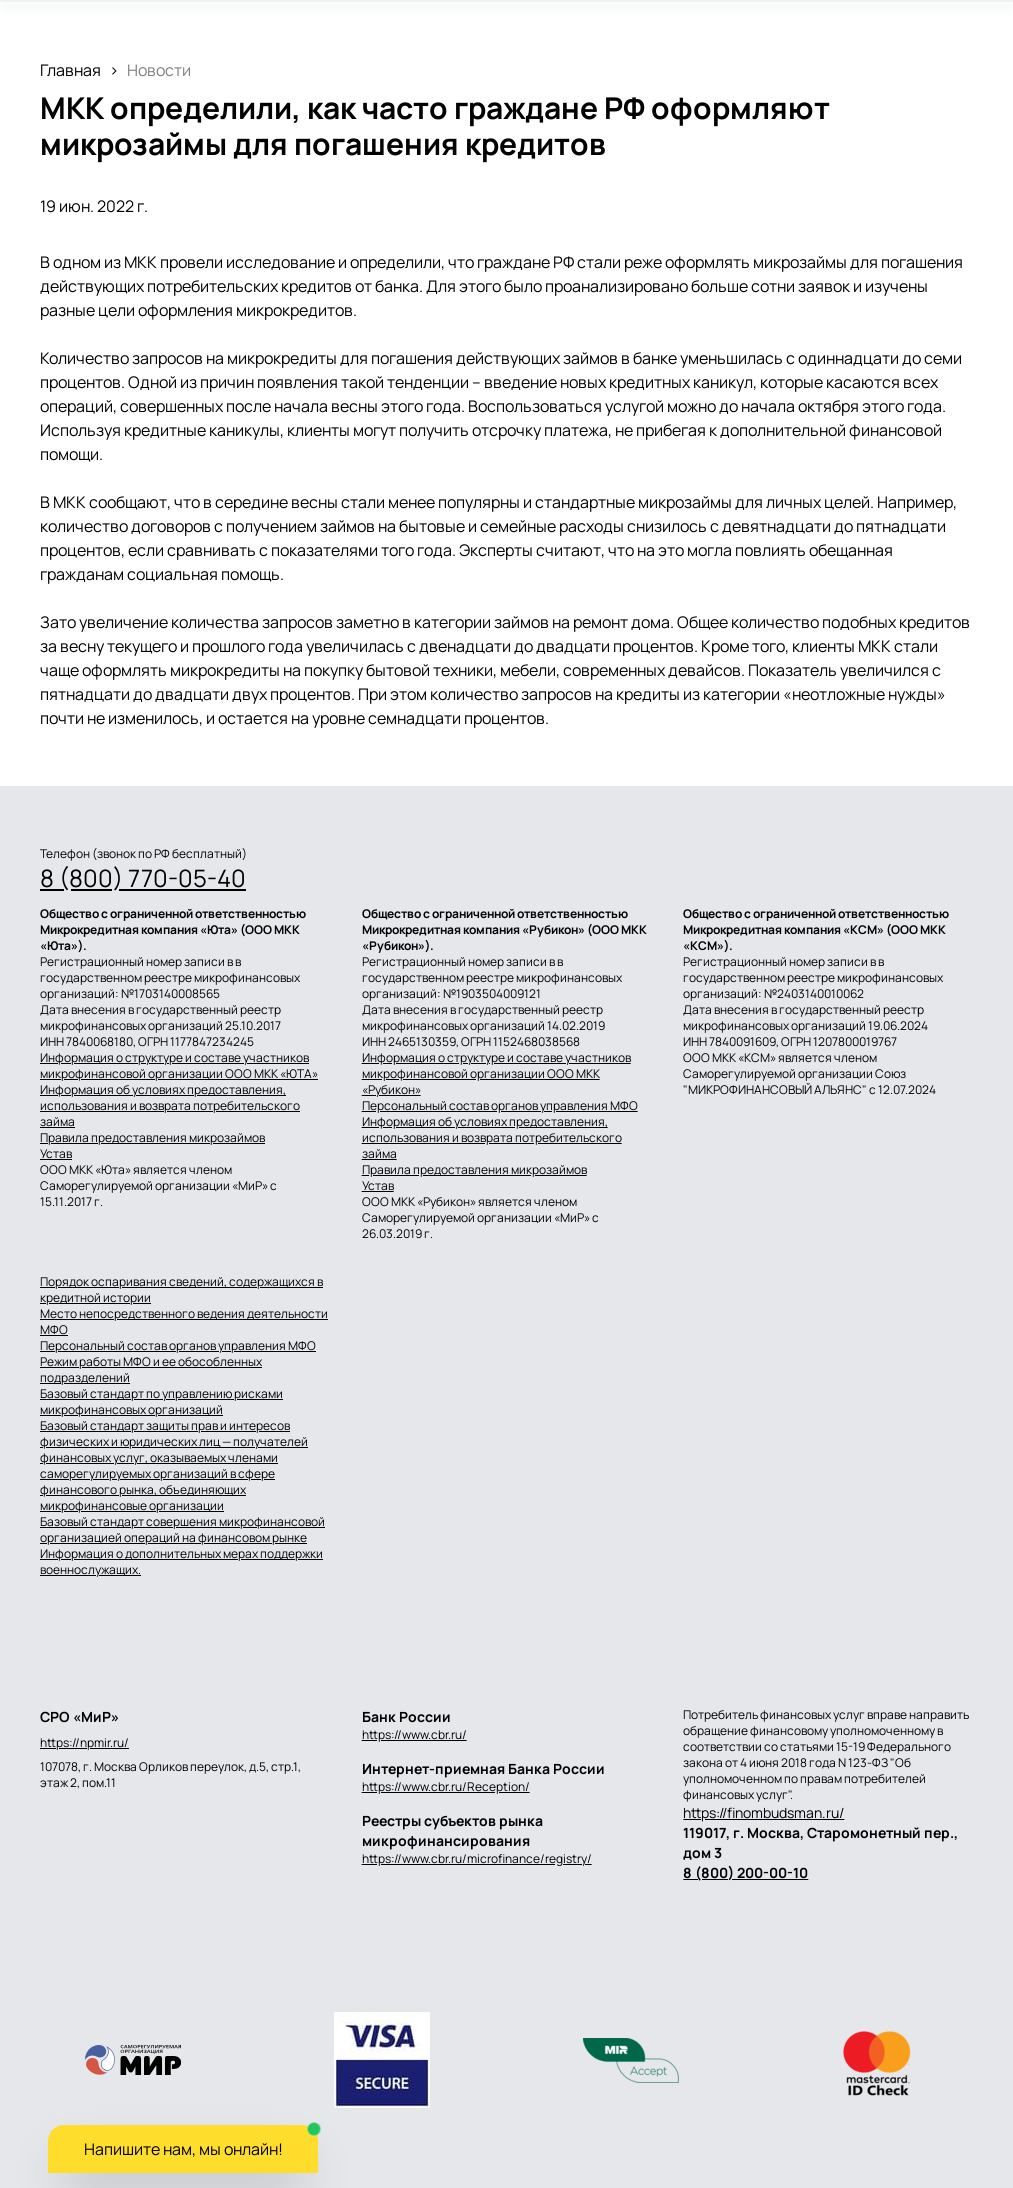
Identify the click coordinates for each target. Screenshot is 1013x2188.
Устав (56, 1154)
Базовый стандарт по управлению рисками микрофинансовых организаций (161, 1402)
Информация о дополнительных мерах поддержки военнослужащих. (181, 1562)
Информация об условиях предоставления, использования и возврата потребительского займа (170, 1106)
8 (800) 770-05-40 (143, 878)
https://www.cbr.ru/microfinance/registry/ (477, 1858)
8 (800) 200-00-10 (745, 1872)
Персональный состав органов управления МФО (500, 1106)
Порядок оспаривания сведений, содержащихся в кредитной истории (181, 1290)
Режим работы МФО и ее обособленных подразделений (151, 1370)
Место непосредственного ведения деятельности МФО (184, 1322)
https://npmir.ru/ (84, 1743)
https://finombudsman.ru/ (763, 1812)
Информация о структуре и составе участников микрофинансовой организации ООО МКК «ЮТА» (179, 1066)
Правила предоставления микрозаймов (152, 1138)
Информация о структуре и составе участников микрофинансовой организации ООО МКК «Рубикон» (496, 1074)
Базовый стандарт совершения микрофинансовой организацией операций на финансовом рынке (182, 1530)
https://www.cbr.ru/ (414, 1734)
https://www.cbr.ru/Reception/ (446, 1786)
